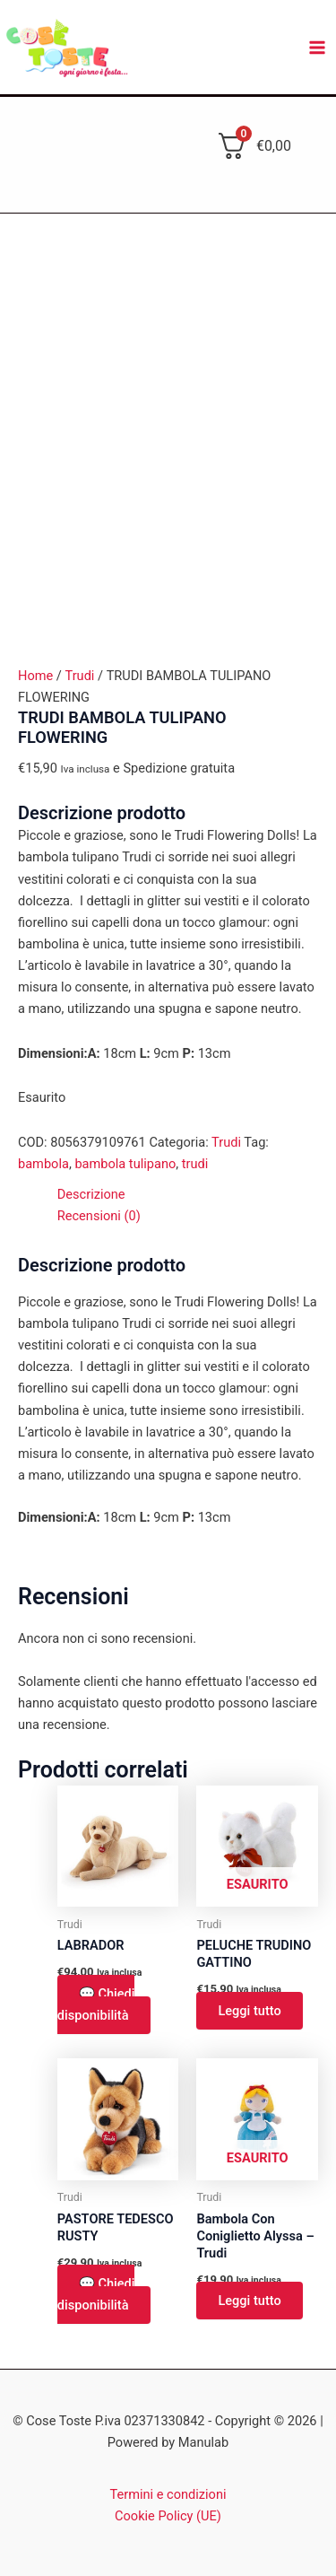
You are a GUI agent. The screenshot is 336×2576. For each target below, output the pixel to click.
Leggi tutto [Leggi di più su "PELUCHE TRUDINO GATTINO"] (249, 2011)
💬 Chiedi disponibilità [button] (96, 2004)
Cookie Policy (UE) (168, 2516)
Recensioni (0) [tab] (99, 1216)
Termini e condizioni (168, 2494)
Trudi (79, 676)
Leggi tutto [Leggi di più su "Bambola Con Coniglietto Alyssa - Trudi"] (249, 2300)
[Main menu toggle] (317, 47)
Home (35, 676)
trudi (195, 1164)
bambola (43, 1164)
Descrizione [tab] (91, 1194)
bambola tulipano (125, 1164)
